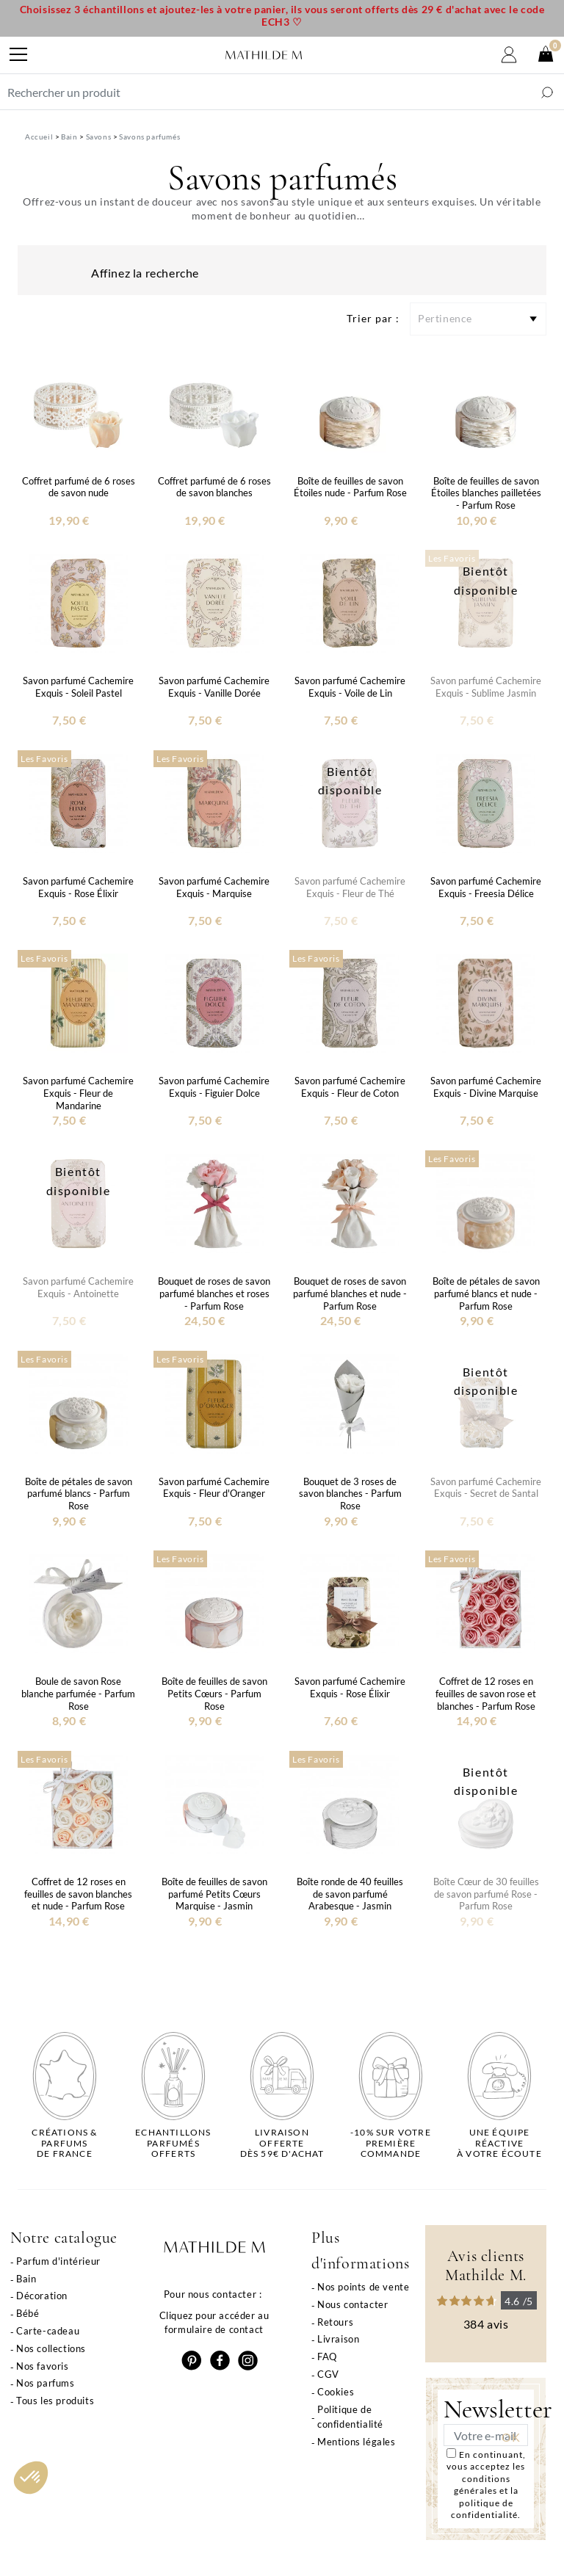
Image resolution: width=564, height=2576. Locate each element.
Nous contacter (352, 2304)
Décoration (42, 2295)
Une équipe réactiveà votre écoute (499, 2143)
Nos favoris (42, 2366)
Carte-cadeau (47, 2331)
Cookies (335, 2392)
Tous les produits (55, 2400)
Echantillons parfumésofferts (173, 2143)
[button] (30, 2477)
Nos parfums (45, 2383)
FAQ (327, 2356)
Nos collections (51, 2348)
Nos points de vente (363, 2287)
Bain (26, 2279)
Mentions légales (356, 2442)
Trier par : (373, 318)
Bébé (27, 2313)
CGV (328, 2374)
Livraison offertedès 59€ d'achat (282, 2143)
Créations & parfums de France (64, 2143)
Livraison (338, 2339)
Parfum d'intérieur (58, 2261)
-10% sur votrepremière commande (390, 2143)
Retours (335, 2322)
